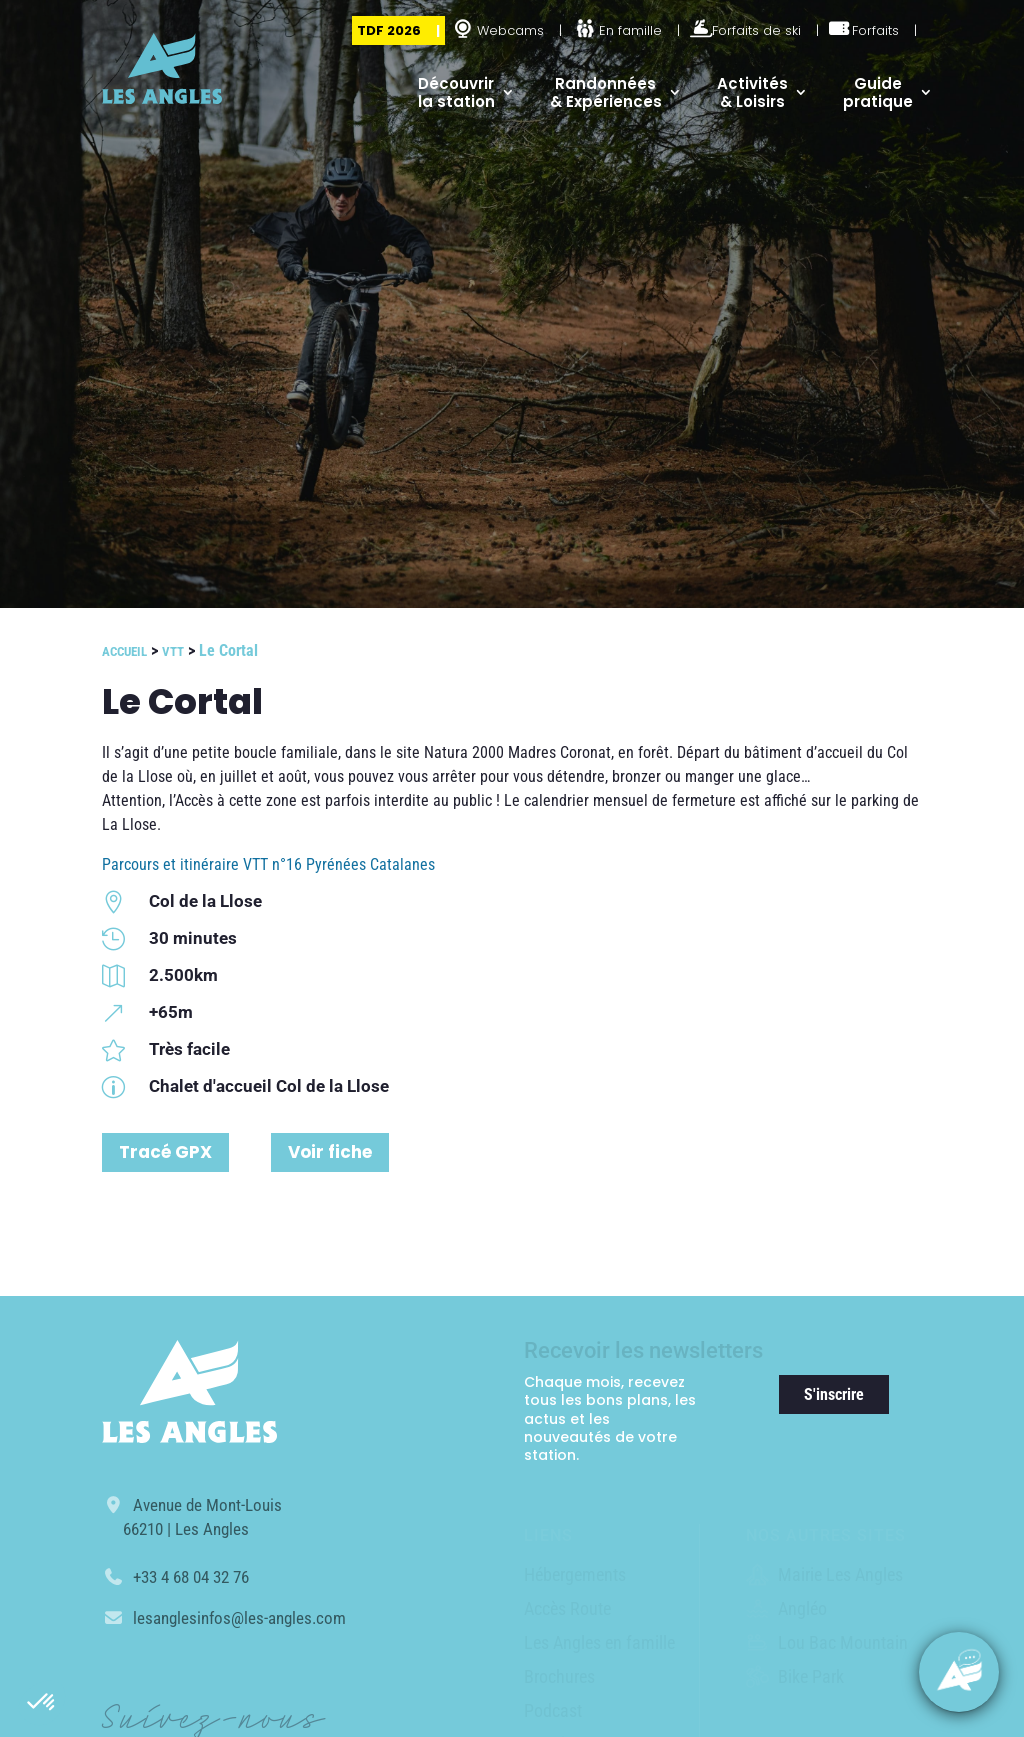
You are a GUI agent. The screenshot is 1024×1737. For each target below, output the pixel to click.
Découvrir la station (456, 92)
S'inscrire (834, 1394)
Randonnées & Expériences (606, 92)
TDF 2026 (389, 30)
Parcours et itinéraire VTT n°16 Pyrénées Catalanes (268, 864)
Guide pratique (878, 92)
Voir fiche (330, 1152)
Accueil (124, 651)
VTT (173, 651)
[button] (42, 1703)
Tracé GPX (165, 1152)
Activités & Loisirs (752, 92)
